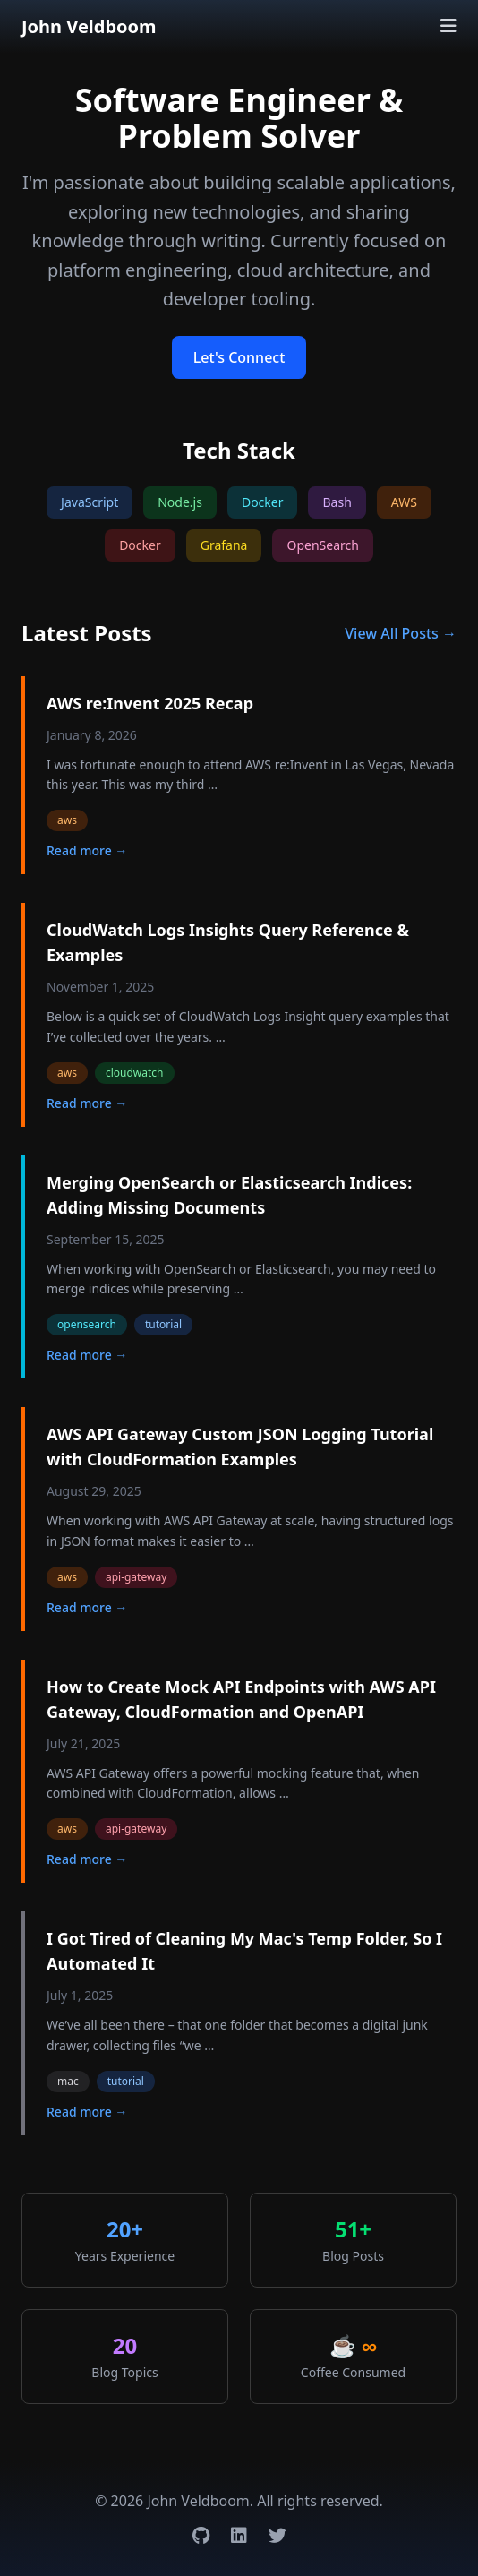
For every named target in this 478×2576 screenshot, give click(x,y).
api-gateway (136, 1576)
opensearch (86, 1324)
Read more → (87, 850)
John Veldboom (89, 26)
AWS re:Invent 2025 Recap (150, 703)
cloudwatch (135, 1072)
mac (68, 2081)
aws (67, 820)
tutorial (163, 1324)
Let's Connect (239, 357)
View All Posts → (401, 633)
